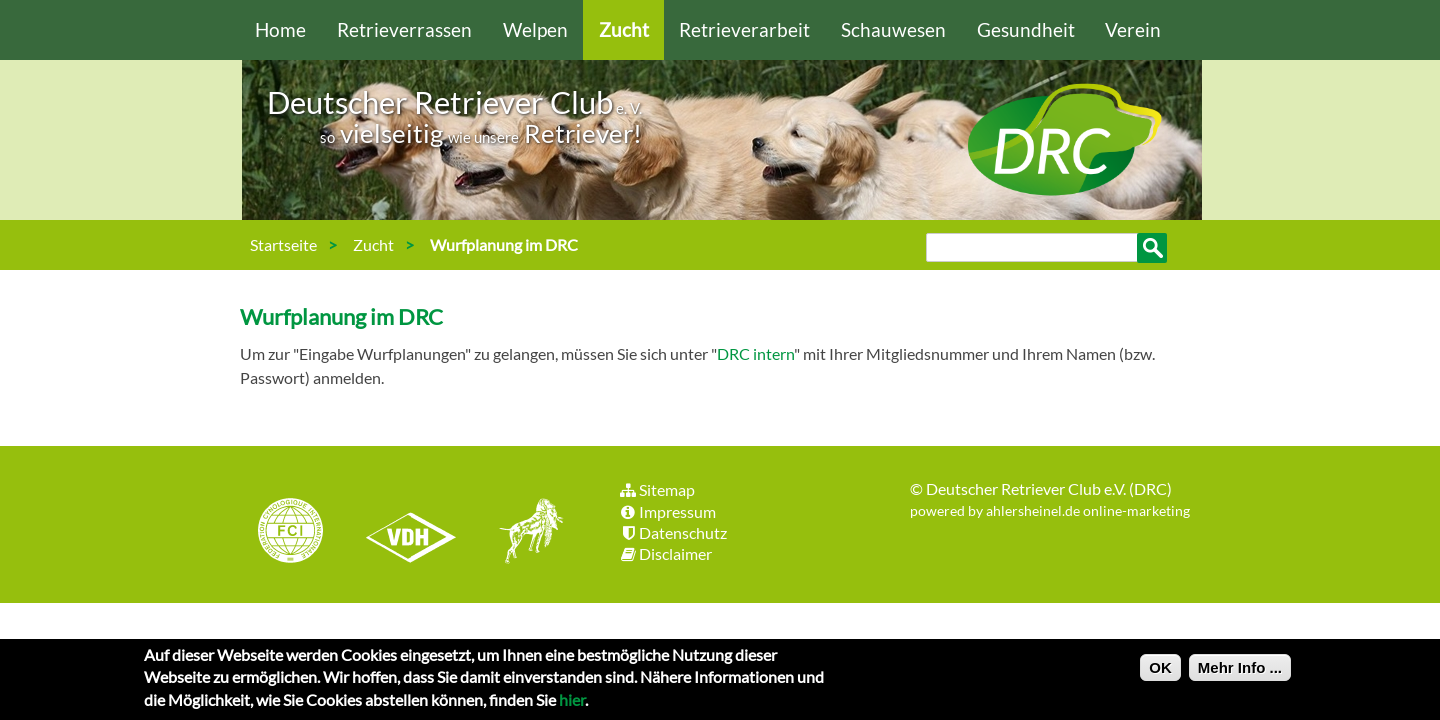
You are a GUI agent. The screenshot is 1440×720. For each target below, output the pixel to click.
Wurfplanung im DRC (504, 244)
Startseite (283, 244)
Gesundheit (1026, 29)
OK (1160, 672)
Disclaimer (665, 553)
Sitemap (656, 489)
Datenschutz (672, 532)
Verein (1133, 29)
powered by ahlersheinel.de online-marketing (1050, 510)
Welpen (535, 29)
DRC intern (755, 353)
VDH (416, 533)
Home (280, 29)
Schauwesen (893, 29)
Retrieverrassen (404, 29)
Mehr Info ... (1240, 672)
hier (572, 704)
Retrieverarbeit (744, 29)
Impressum (667, 511)
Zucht (624, 29)
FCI (308, 533)
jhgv (524, 533)
